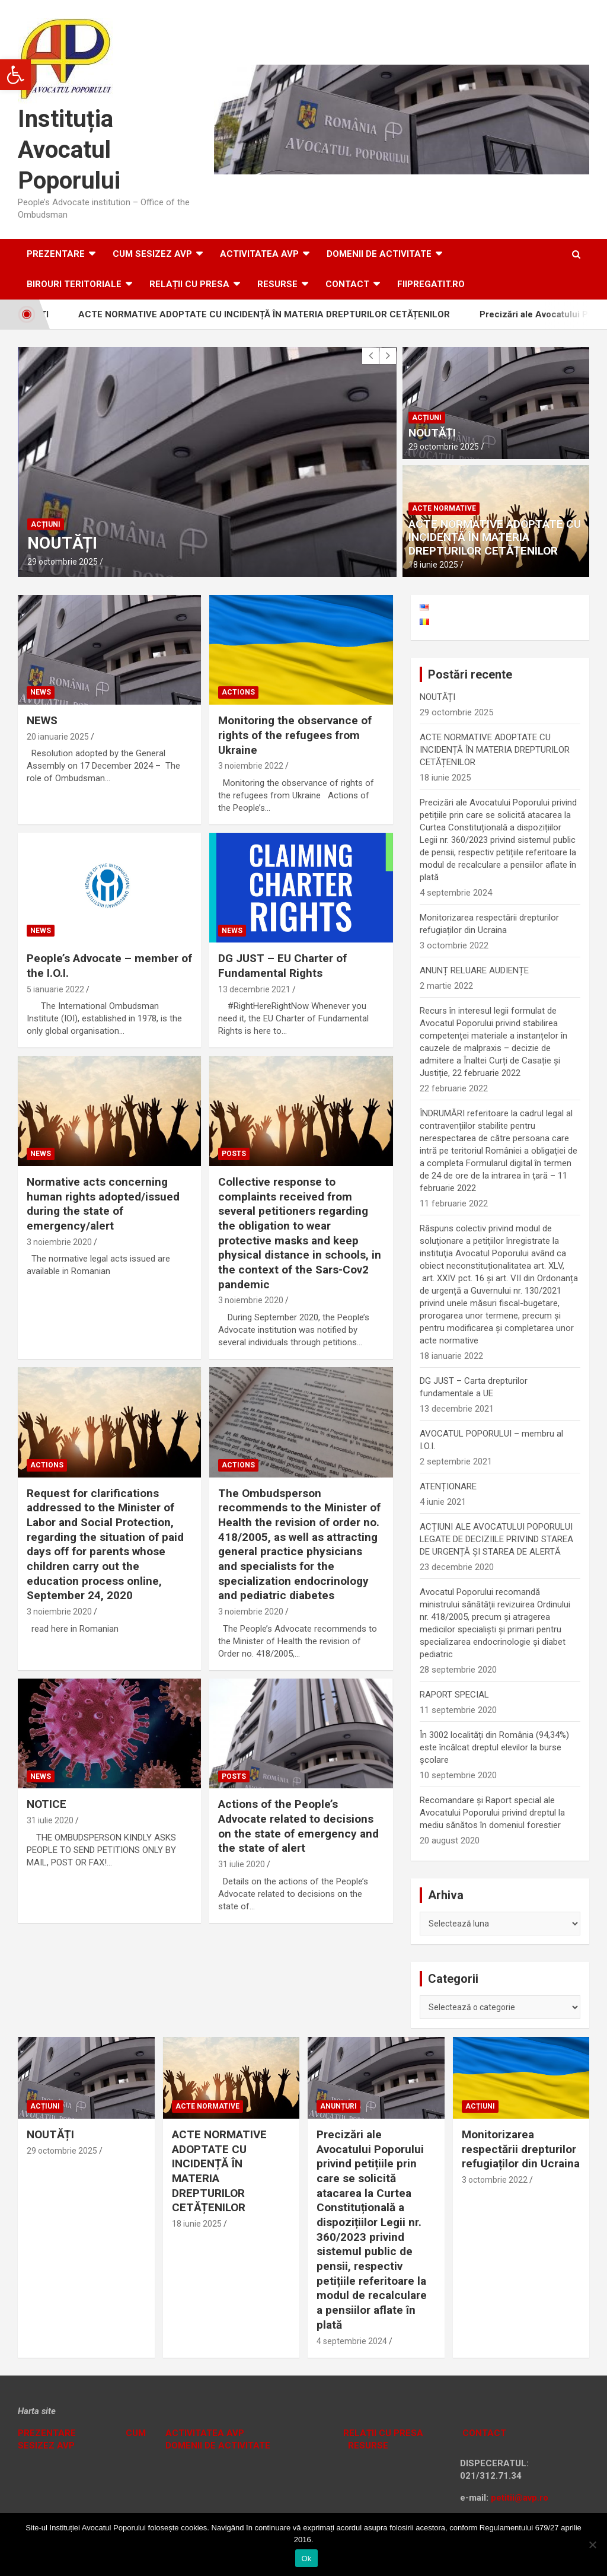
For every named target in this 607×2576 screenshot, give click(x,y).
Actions (238, 692)
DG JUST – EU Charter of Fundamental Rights (282, 965)
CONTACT (483, 2433)
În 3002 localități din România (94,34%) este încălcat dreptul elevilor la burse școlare (494, 1747)
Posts (234, 1154)
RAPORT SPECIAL (454, 1694)
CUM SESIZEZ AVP (152, 254)
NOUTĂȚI (62, 543)
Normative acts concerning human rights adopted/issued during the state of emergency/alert (103, 1204)
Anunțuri (338, 2106)
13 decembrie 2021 (254, 989)
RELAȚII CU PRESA (189, 284)
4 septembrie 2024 (352, 2341)
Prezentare (56, 254)
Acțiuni (45, 524)
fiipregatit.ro (431, 284)
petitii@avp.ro (519, 2497)
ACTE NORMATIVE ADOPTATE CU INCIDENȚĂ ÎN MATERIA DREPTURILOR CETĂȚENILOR (281, 314)
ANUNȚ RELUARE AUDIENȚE (474, 970)
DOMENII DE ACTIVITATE (379, 254)
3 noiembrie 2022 (250, 765)
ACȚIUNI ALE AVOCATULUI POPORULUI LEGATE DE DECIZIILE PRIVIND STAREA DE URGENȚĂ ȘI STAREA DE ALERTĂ (496, 1539)
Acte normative (444, 508)
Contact (347, 284)
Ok (306, 2558)
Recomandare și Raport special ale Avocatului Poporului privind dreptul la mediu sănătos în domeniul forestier (492, 1812)
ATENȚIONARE (448, 1486)
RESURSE (277, 284)
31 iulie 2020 (50, 1820)
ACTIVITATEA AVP (259, 254)
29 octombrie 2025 (62, 561)
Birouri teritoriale (74, 284)
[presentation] (370, 356)
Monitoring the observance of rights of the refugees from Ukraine (295, 735)
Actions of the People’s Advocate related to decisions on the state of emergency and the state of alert (298, 1826)
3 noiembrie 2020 (59, 1242)
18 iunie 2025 (433, 564)
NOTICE (46, 1804)
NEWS (42, 720)
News (40, 692)
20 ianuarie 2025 (58, 736)
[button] (15, 74)
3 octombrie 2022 (495, 2180)
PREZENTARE (47, 2433)
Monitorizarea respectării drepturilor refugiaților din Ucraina (521, 2149)
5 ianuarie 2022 (55, 989)
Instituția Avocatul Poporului (69, 150)
